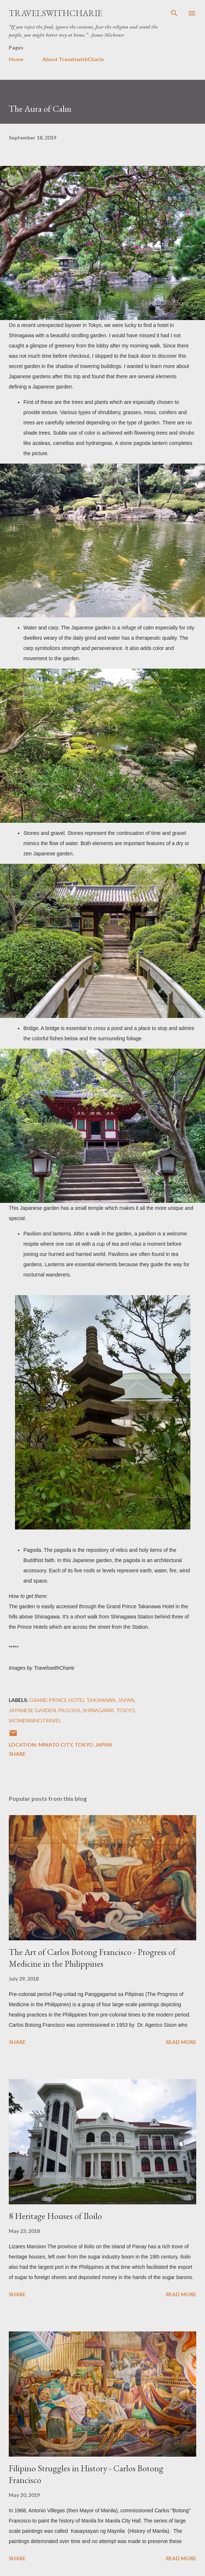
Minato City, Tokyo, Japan (75, 1745)
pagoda (69, 1710)
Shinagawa (98, 1710)
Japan (126, 1700)
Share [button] (17, 1754)
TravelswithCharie (55, 13)
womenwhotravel (35, 1720)
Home (16, 59)
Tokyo (125, 1710)
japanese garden (32, 1710)
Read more (181, 2042)
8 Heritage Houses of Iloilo (55, 2216)
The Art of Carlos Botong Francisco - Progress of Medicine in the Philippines (92, 1957)
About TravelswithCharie (73, 59)
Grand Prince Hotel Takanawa (72, 1700)
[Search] (174, 13)
